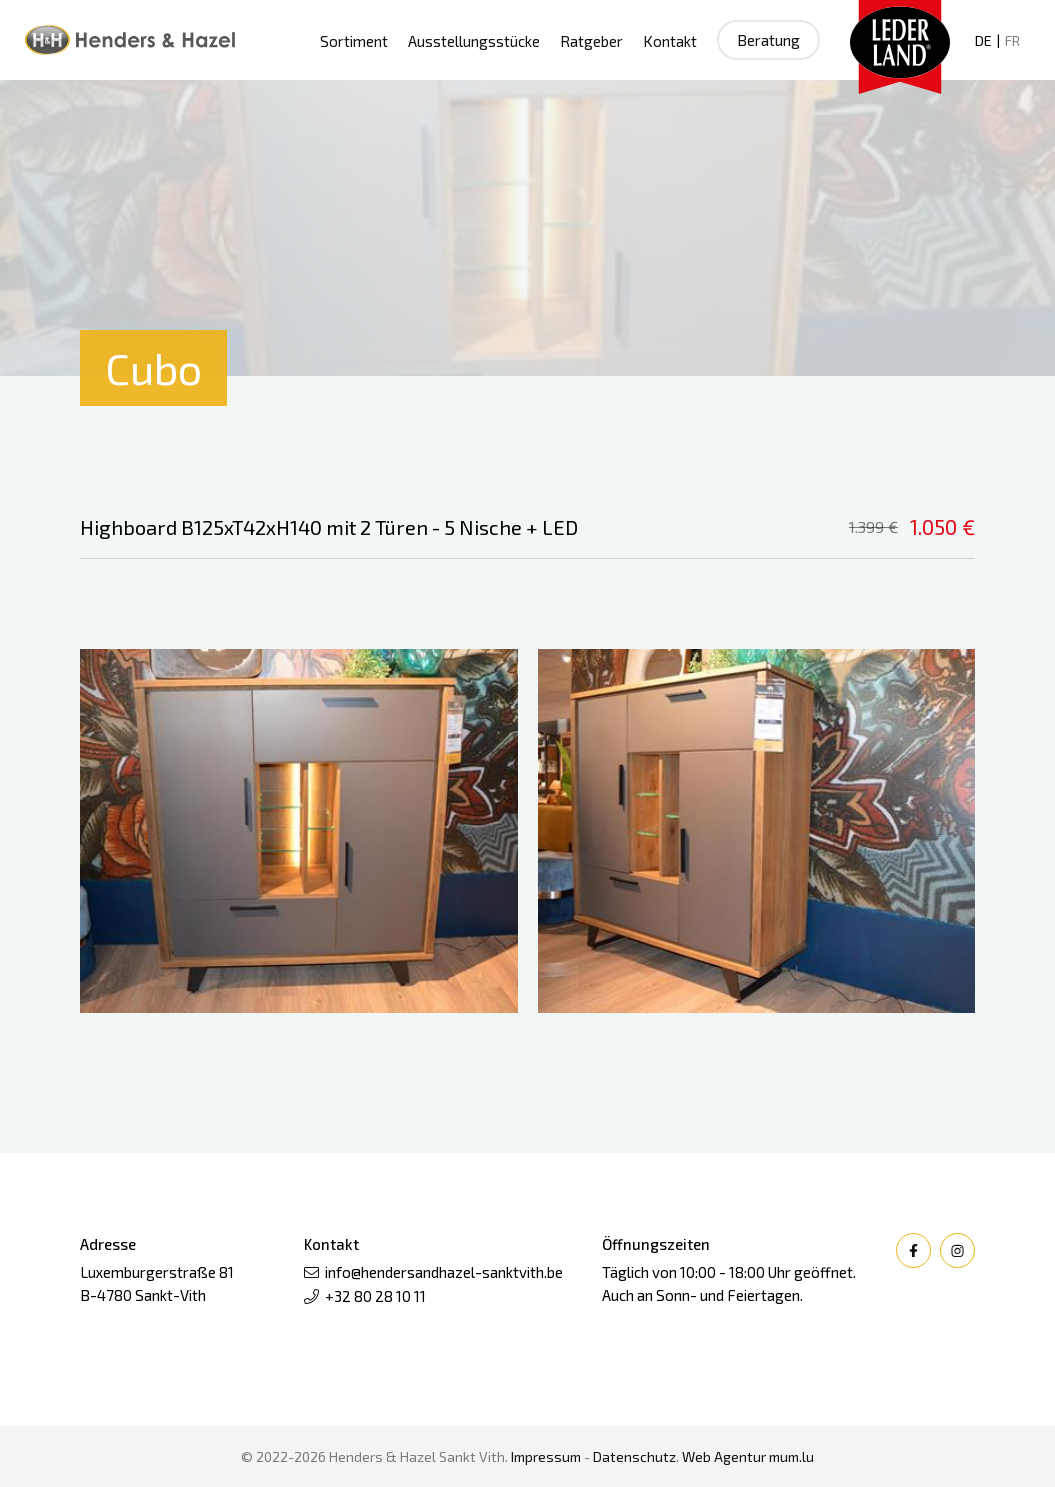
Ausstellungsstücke (474, 41)
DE (983, 40)
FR (1012, 40)
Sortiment (354, 41)
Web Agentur (724, 1456)
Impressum (546, 1456)
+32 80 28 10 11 (375, 1296)
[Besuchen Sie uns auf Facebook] (913, 1250)
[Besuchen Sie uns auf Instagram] (957, 1250)
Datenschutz (634, 1456)
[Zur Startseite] (130, 39)
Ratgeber (591, 41)
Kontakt (670, 41)
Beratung (768, 40)
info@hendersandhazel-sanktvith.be (444, 1272)
